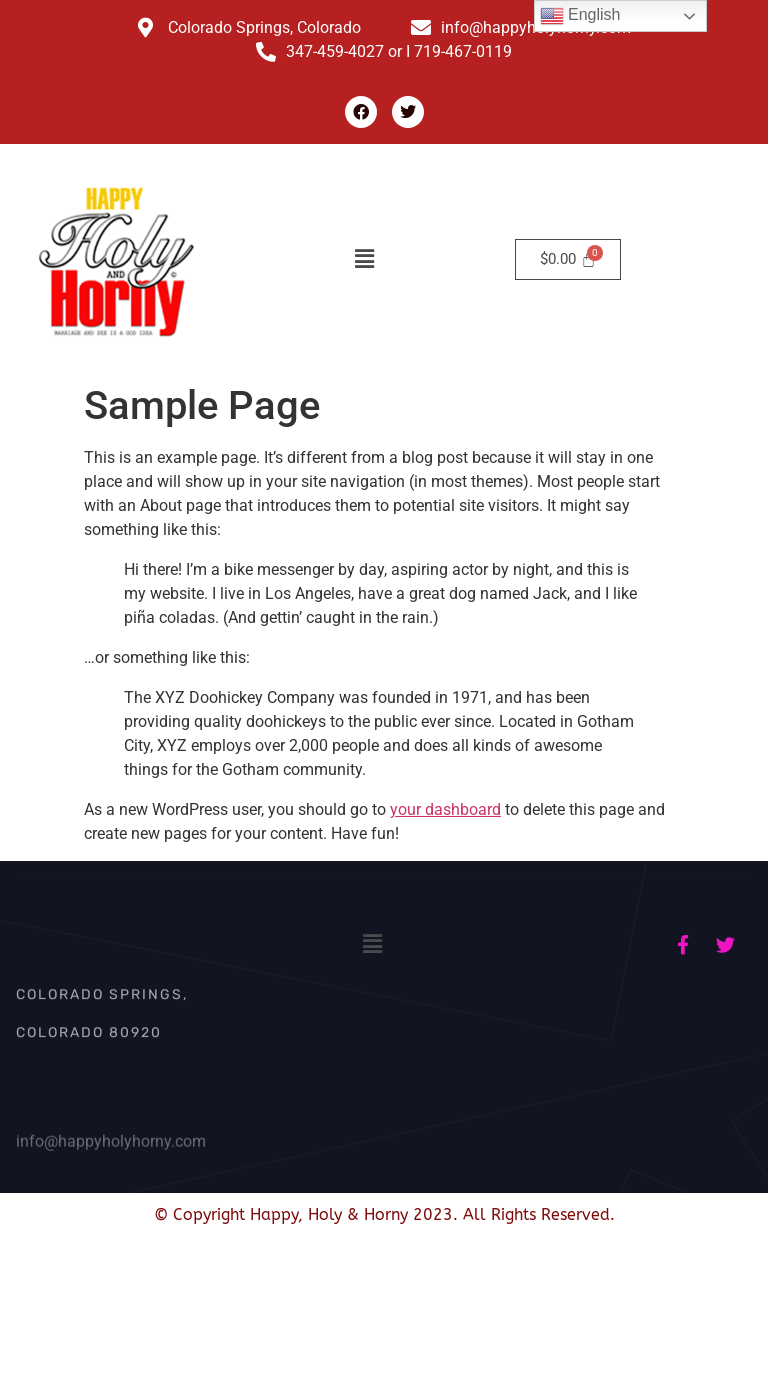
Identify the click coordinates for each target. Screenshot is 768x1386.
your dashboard (445, 809)
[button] (365, 259)
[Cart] (568, 259)
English (580, 16)
